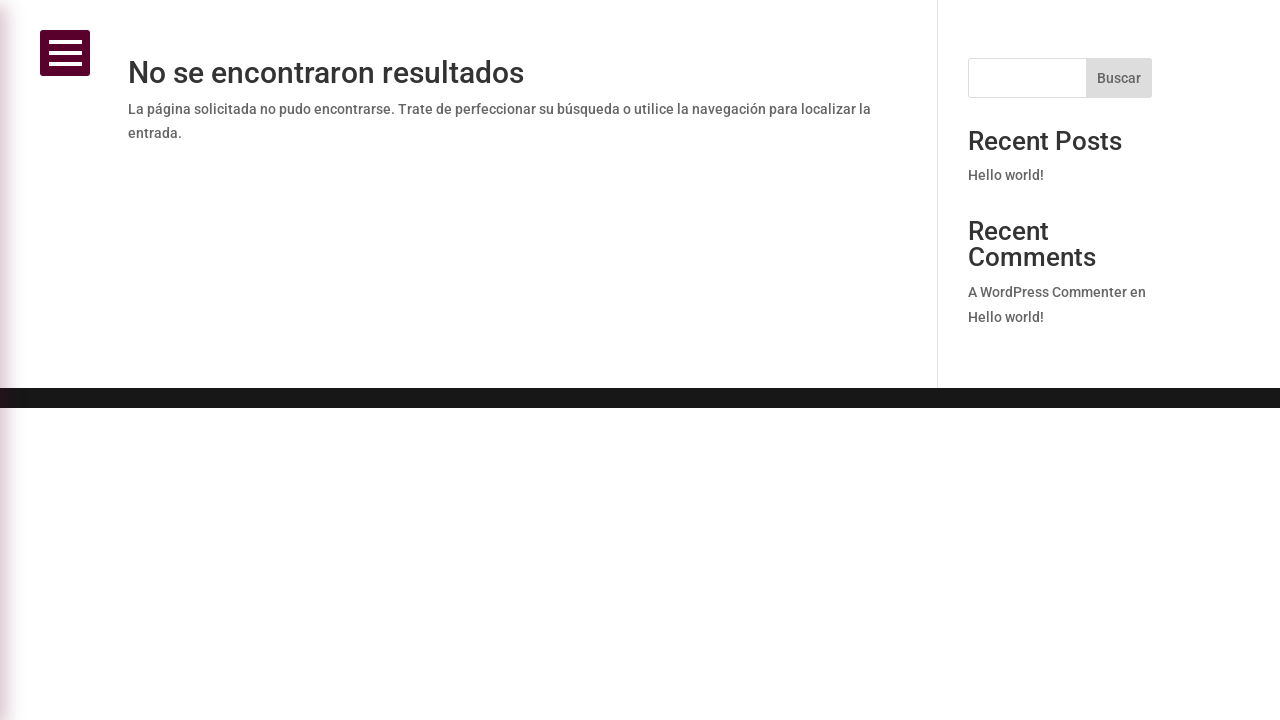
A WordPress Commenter (1047, 292)
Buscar (1119, 78)
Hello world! (1006, 175)
